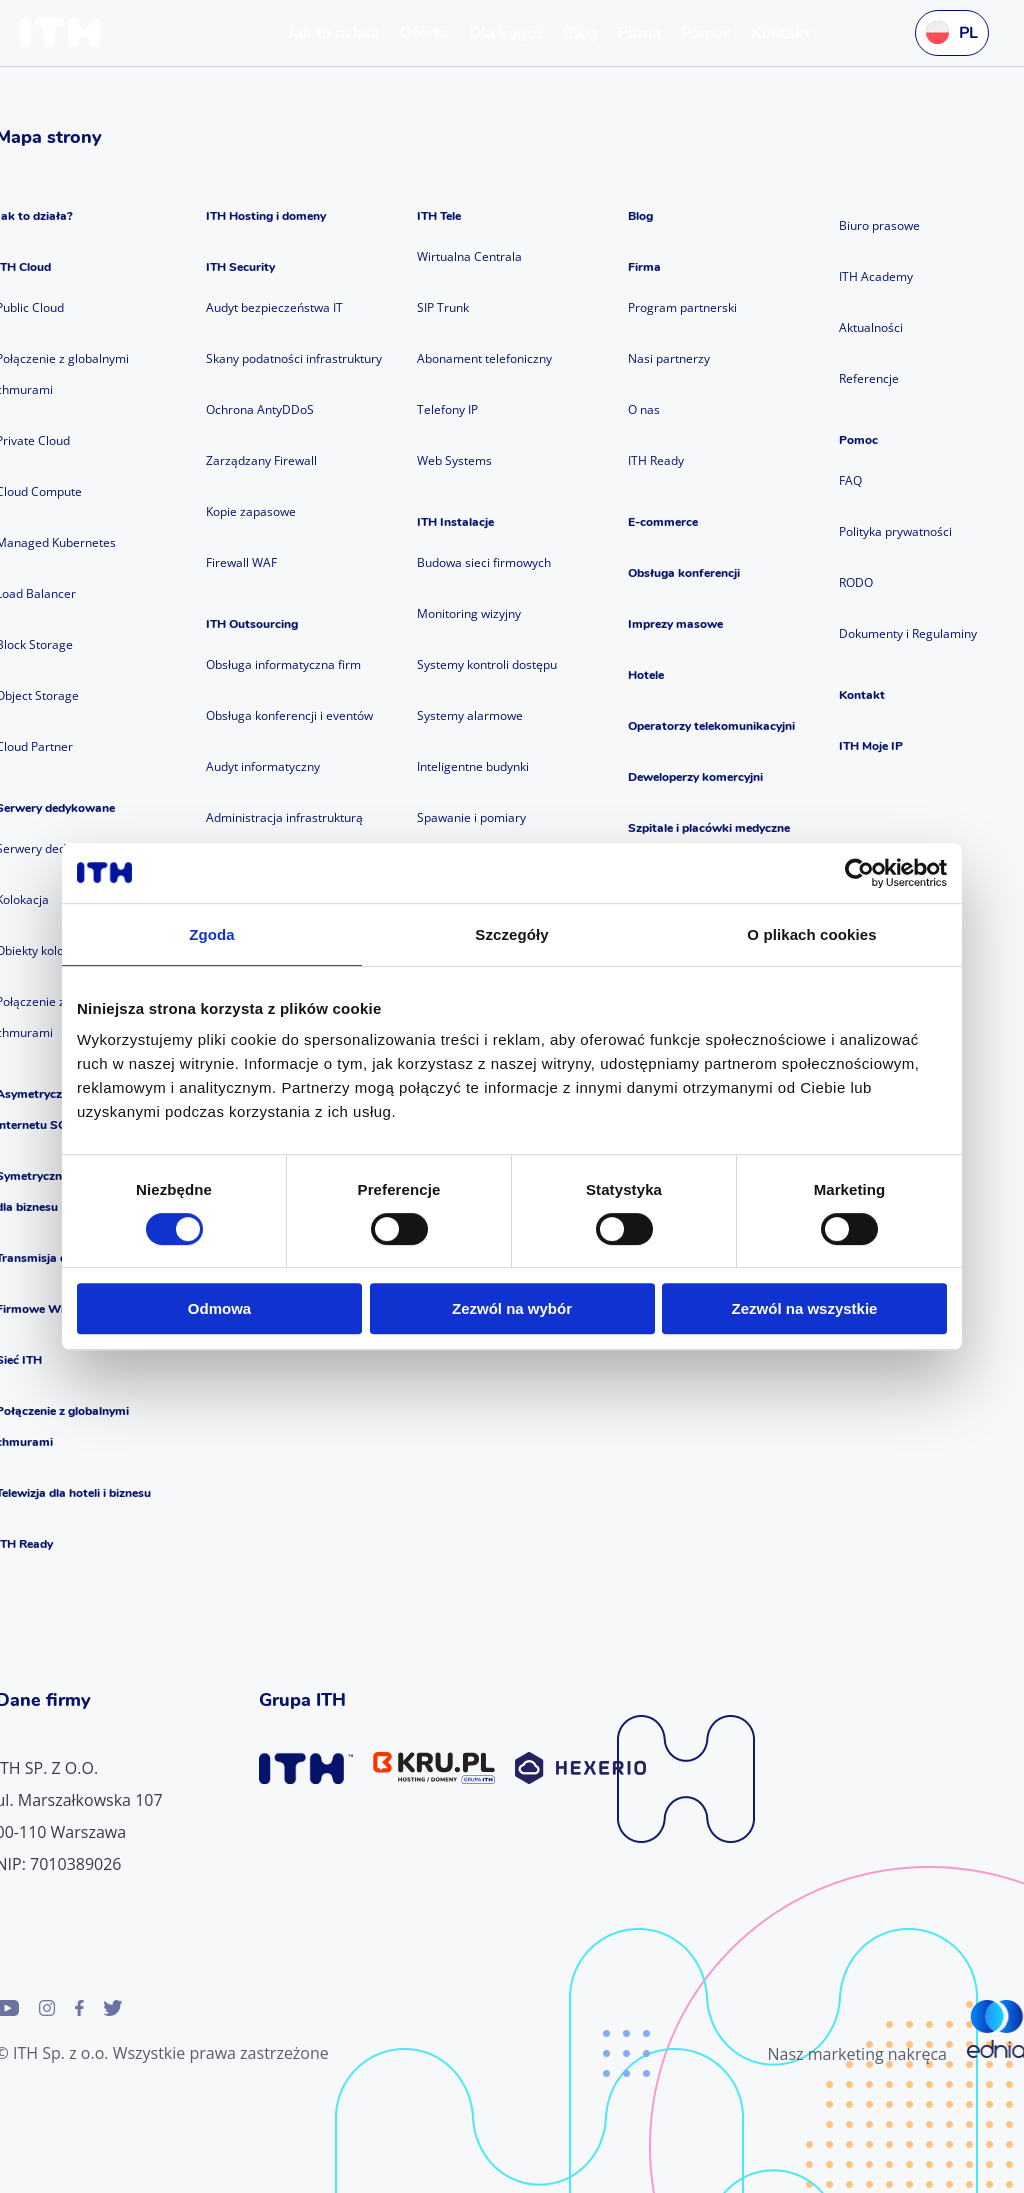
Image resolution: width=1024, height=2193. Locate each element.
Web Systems (454, 460)
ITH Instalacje (455, 522)
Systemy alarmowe (470, 715)
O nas (644, 409)
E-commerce (663, 522)
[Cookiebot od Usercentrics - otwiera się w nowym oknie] (859, 873)
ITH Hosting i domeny (266, 216)
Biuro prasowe (879, 225)
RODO (856, 582)
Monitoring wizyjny (469, 613)
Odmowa (219, 1308)
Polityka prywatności (895, 531)
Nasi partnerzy (669, 358)
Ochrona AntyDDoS (260, 409)
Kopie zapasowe (251, 511)
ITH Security (240, 267)
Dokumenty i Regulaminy (908, 633)
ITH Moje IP (871, 746)
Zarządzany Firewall (261, 460)
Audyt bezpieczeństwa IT (274, 307)
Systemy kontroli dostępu (487, 664)
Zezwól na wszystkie (805, 1308)
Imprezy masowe (675, 624)
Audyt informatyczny (263, 766)
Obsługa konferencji (684, 573)
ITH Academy (876, 276)
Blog (640, 216)
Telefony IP (447, 409)
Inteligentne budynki (473, 766)
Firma (644, 267)
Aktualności (871, 327)
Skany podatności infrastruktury (294, 358)
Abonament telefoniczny (484, 358)
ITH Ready (656, 460)
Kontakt (862, 695)
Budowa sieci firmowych (484, 562)
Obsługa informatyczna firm (283, 664)
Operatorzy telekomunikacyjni (711, 726)
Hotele (646, 675)
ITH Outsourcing (252, 624)
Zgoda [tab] (212, 934)
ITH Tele (439, 216)
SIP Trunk (443, 307)
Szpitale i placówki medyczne (709, 828)
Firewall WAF (241, 562)
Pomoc (858, 440)
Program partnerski (682, 307)
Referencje (869, 378)
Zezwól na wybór (512, 1308)
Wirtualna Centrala (469, 256)
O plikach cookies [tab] (811, 934)
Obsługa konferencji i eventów (289, 715)
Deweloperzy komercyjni (695, 777)
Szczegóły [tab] (511, 934)
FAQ (850, 480)
